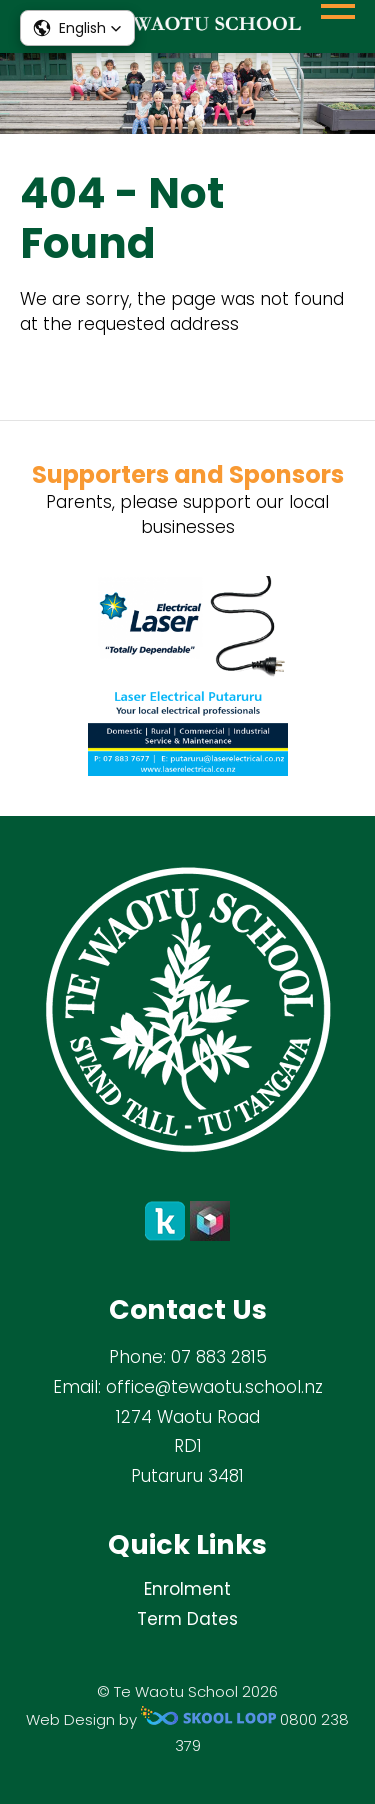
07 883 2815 (219, 1357)
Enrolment (187, 1589)
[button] (77, 28)
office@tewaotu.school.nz (214, 1387)
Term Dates (187, 1619)
